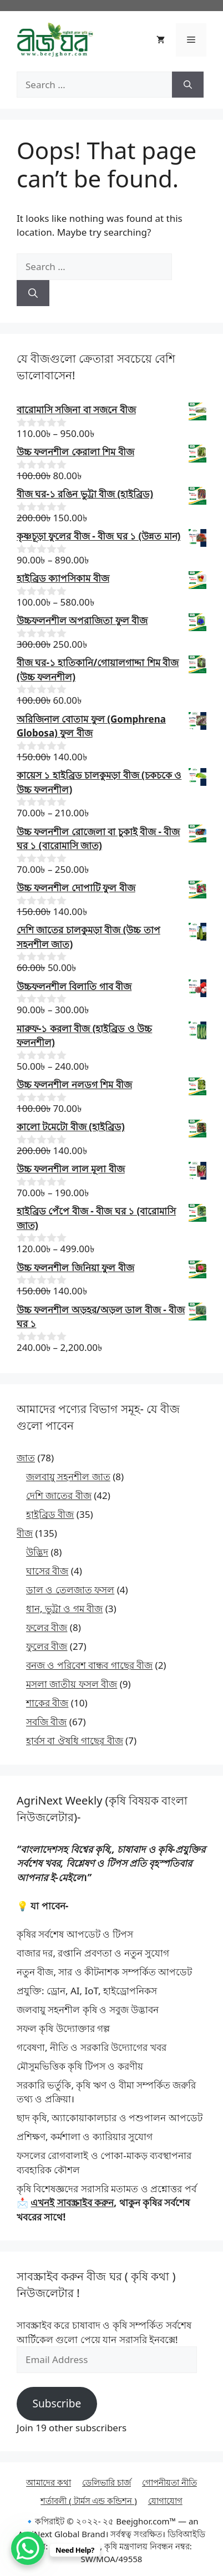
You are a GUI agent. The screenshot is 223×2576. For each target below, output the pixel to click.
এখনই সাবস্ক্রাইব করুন (72, 2202)
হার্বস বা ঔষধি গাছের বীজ (74, 1740)
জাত (26, 1457)
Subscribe (56, 2403)
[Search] (188, 85)
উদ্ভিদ (37, 1552)
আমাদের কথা (48, 2482)
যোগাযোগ (165, 2500)
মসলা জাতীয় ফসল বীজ (71, 1684)
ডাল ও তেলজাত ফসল (70, 1589)
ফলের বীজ (46, 1627)
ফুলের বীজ (46, 1646)
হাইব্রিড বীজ (50, 1514)
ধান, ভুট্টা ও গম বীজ (64, 1608)
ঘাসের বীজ (47, 1570)
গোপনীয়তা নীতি (169, 2482)
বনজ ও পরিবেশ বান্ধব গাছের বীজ (89, 1665)
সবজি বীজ (46, 1721)
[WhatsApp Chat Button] (27, 2548)
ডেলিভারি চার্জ (106, 2482)
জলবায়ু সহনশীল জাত (68, 1476)
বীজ (25, 1533)
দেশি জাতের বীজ (59, 1495)
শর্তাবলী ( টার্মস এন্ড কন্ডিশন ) (88, 2500)
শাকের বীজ (47, 1702)
